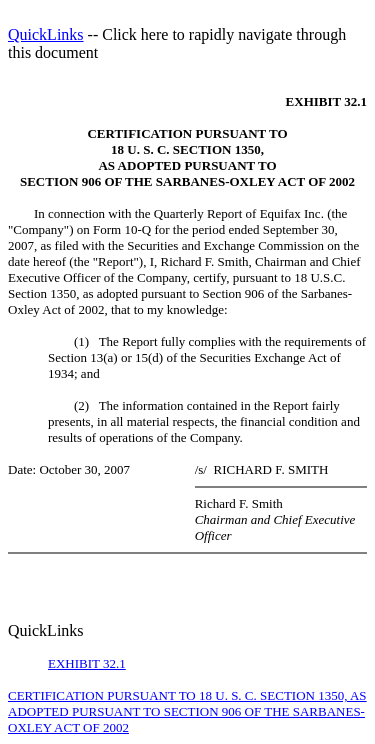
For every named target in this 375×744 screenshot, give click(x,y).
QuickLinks (46, 34)
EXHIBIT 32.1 (87, 663)
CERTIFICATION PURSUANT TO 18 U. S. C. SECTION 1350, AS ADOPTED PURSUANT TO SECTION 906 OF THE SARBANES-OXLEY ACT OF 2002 (187, 711)
